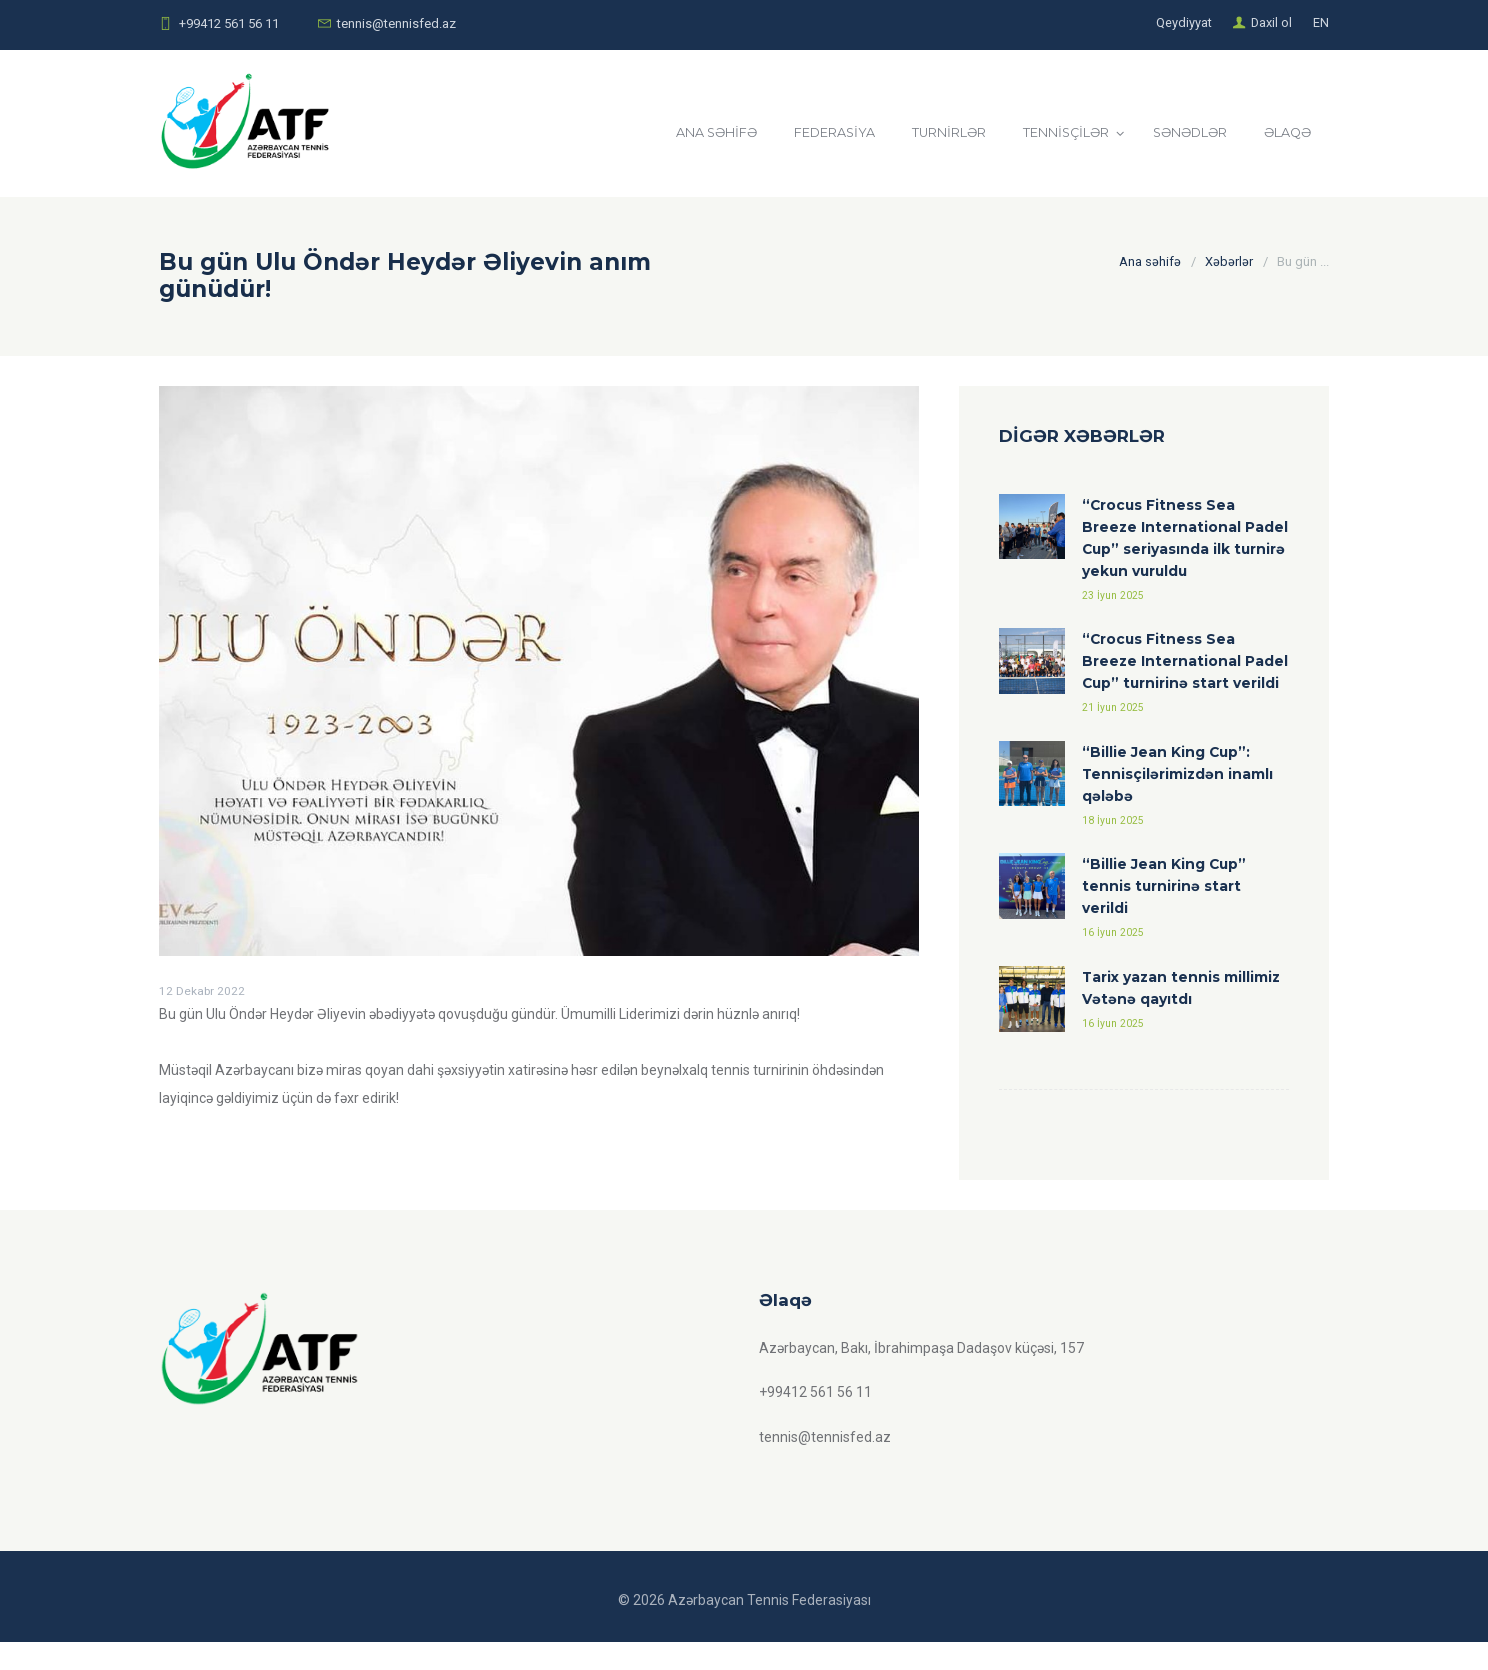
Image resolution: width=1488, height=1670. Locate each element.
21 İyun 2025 (1113, 732)
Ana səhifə (1150, 261)
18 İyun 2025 (1113, 846)
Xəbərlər (1229, 261)
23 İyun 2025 (1113, 596)
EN (1321, 23)
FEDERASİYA (810, 134)
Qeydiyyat (1183, 23)
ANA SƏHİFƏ (688, 134)
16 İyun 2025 (1113, 960)
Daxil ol (1271, 23)
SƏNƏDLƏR (1180, 134)
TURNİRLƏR (929, 134)
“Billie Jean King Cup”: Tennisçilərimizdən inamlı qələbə (1178, 799)
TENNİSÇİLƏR (1050, 134)
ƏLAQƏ (1284, 134)
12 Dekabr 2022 (202, 991)
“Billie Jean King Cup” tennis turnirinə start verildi (1165, 913)
